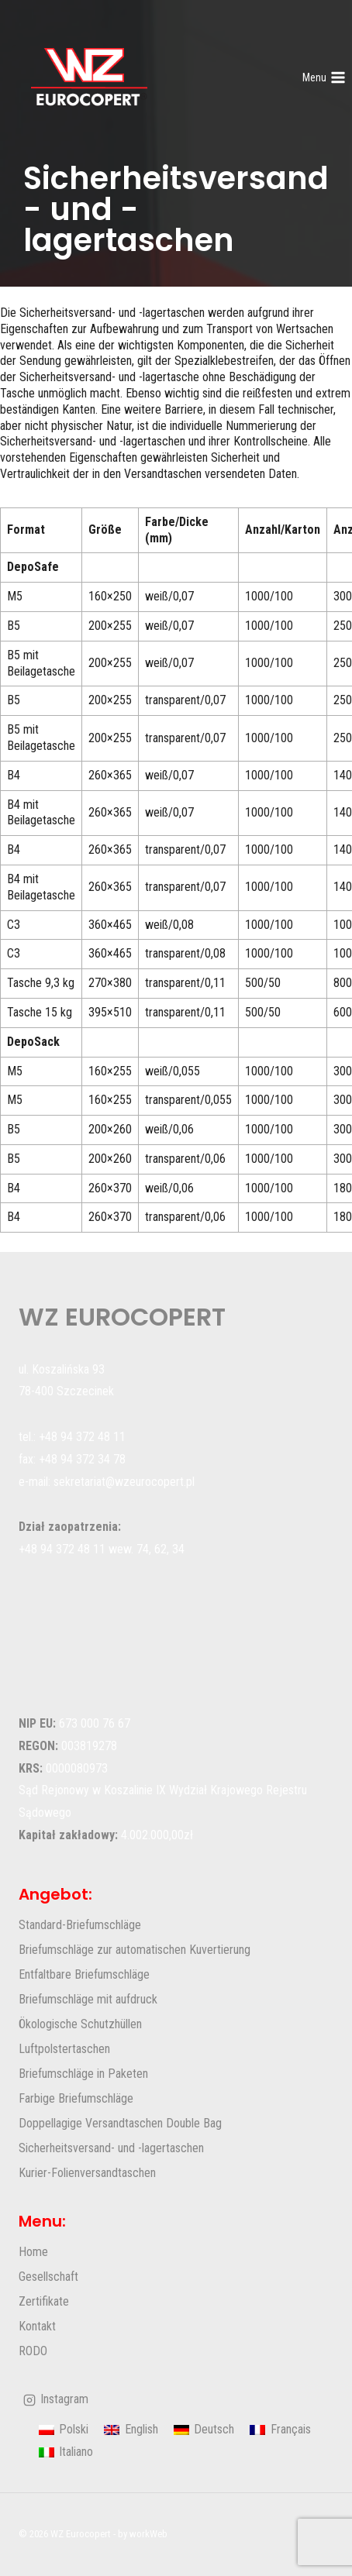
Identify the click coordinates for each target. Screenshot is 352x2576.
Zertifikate (44, 2301)
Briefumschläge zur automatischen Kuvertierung (134, 1949)
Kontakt (37, 2326)
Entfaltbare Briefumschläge (84, 1974)
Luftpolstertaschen (64, 2048)
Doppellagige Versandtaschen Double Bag (120, 2123)
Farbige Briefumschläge (76, 2098)
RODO (33, 2351)
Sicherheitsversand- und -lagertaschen (111, 2148)
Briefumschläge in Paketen (83, 2073)
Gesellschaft (48, 2276)
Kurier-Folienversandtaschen (87, 2172)
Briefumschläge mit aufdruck (88, 1999)
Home (33, 2251)
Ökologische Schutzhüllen (80, 2024)
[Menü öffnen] (323, 77)
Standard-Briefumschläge (80, 1924)
